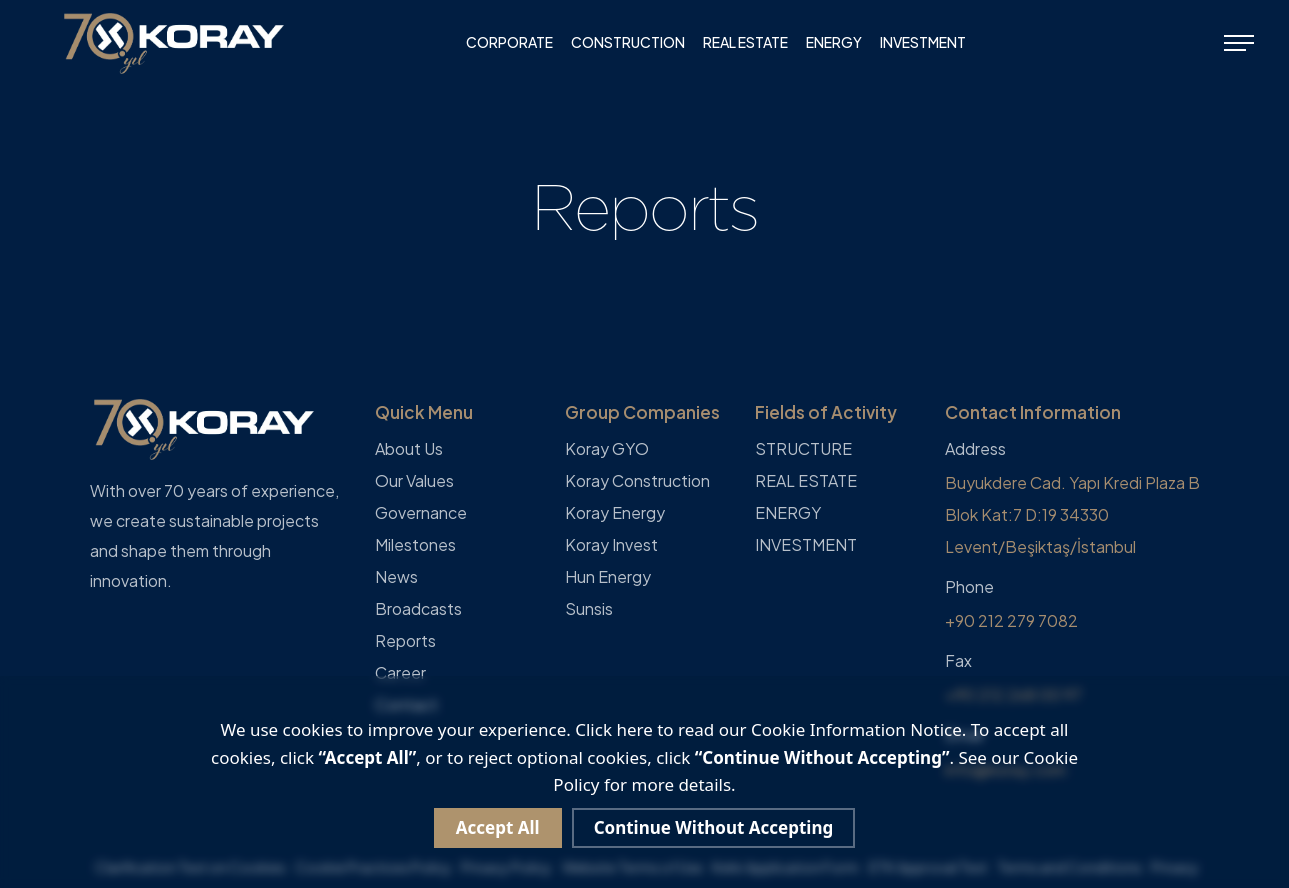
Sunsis (589, 608)
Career (400, 672)
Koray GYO (607, 448)
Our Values (414, 480)
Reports (405, 640)
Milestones (415, 544)
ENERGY (834, 42)
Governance (421, 512)
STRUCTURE (803, 448)
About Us (409, 448)
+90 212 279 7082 (1011, 620)
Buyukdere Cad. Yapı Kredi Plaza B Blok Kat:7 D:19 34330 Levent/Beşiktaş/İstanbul (1072, 514)
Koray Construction (637, 480)
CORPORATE (509, 42)
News (396, 576)
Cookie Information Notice (856, 729)
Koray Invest (611, 544)
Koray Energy (615, 512)
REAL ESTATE (745, 42)
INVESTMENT (923, 42)
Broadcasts (418, 608)
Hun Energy (608, 576)
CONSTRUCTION (628, 42)
